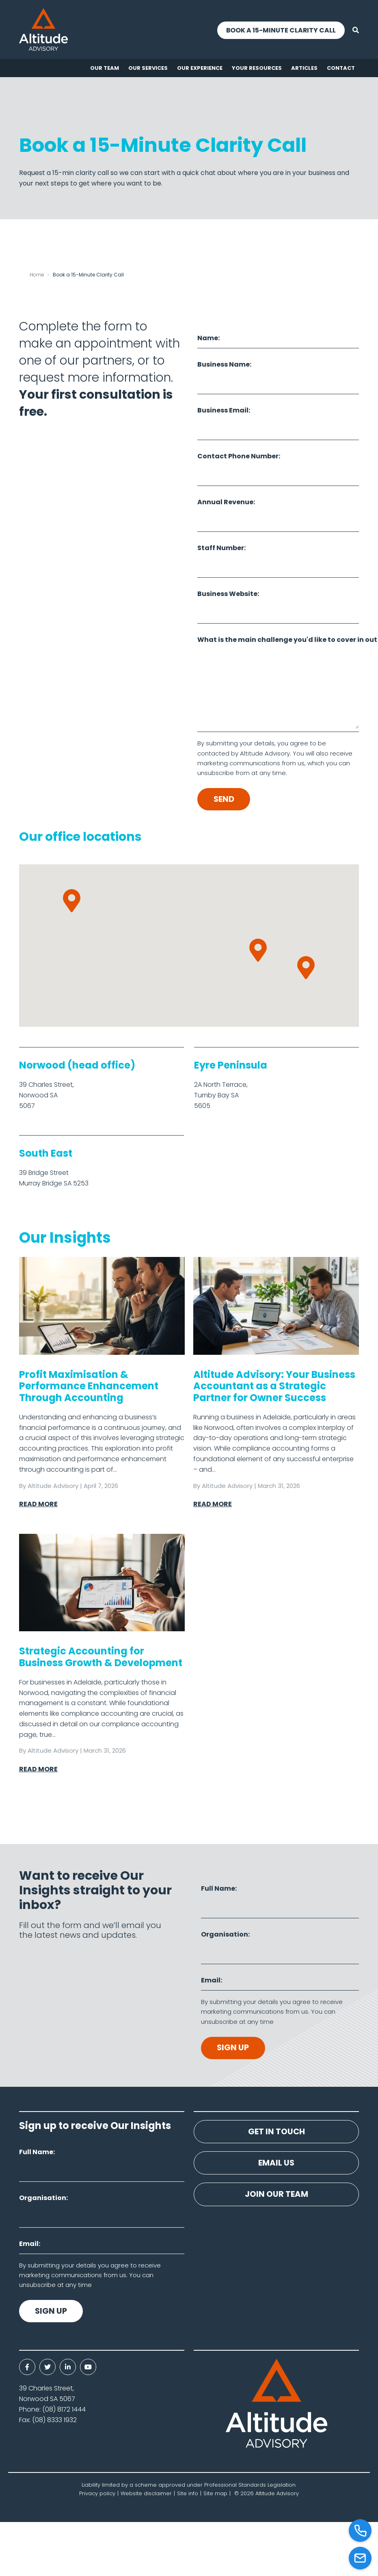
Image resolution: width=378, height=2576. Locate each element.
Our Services (148, 68)
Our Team (104, 68)
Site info (187, 2494)
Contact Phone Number (238, 456)
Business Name (223, 364)
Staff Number (220, 548)
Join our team (276, 2195)
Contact (341, 68)
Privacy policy (97, 2494)
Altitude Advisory (53, 1485)
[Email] (360, 2558)
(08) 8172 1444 (64, 2410)
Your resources (257, 68)
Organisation (224, 1934)
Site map (215, 2494)
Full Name (218, 1889)
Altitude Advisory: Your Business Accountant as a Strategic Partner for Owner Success (274, 1386)
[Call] (360, 2530)
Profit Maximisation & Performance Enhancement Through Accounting (88, 1386)
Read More (38, 1504)
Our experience (199, 68)
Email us (276, 2164)
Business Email (222, 410)
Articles (304, 68)
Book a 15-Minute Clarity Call (280, 30)
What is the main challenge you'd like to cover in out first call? (278, 639)
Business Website (227, 593)
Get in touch (276, 2132)
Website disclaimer (146, 2494)
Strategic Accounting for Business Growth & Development (100, 1657)
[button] (258, 950)
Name (207, 338)
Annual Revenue (225, 502)
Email (210, 1980)
